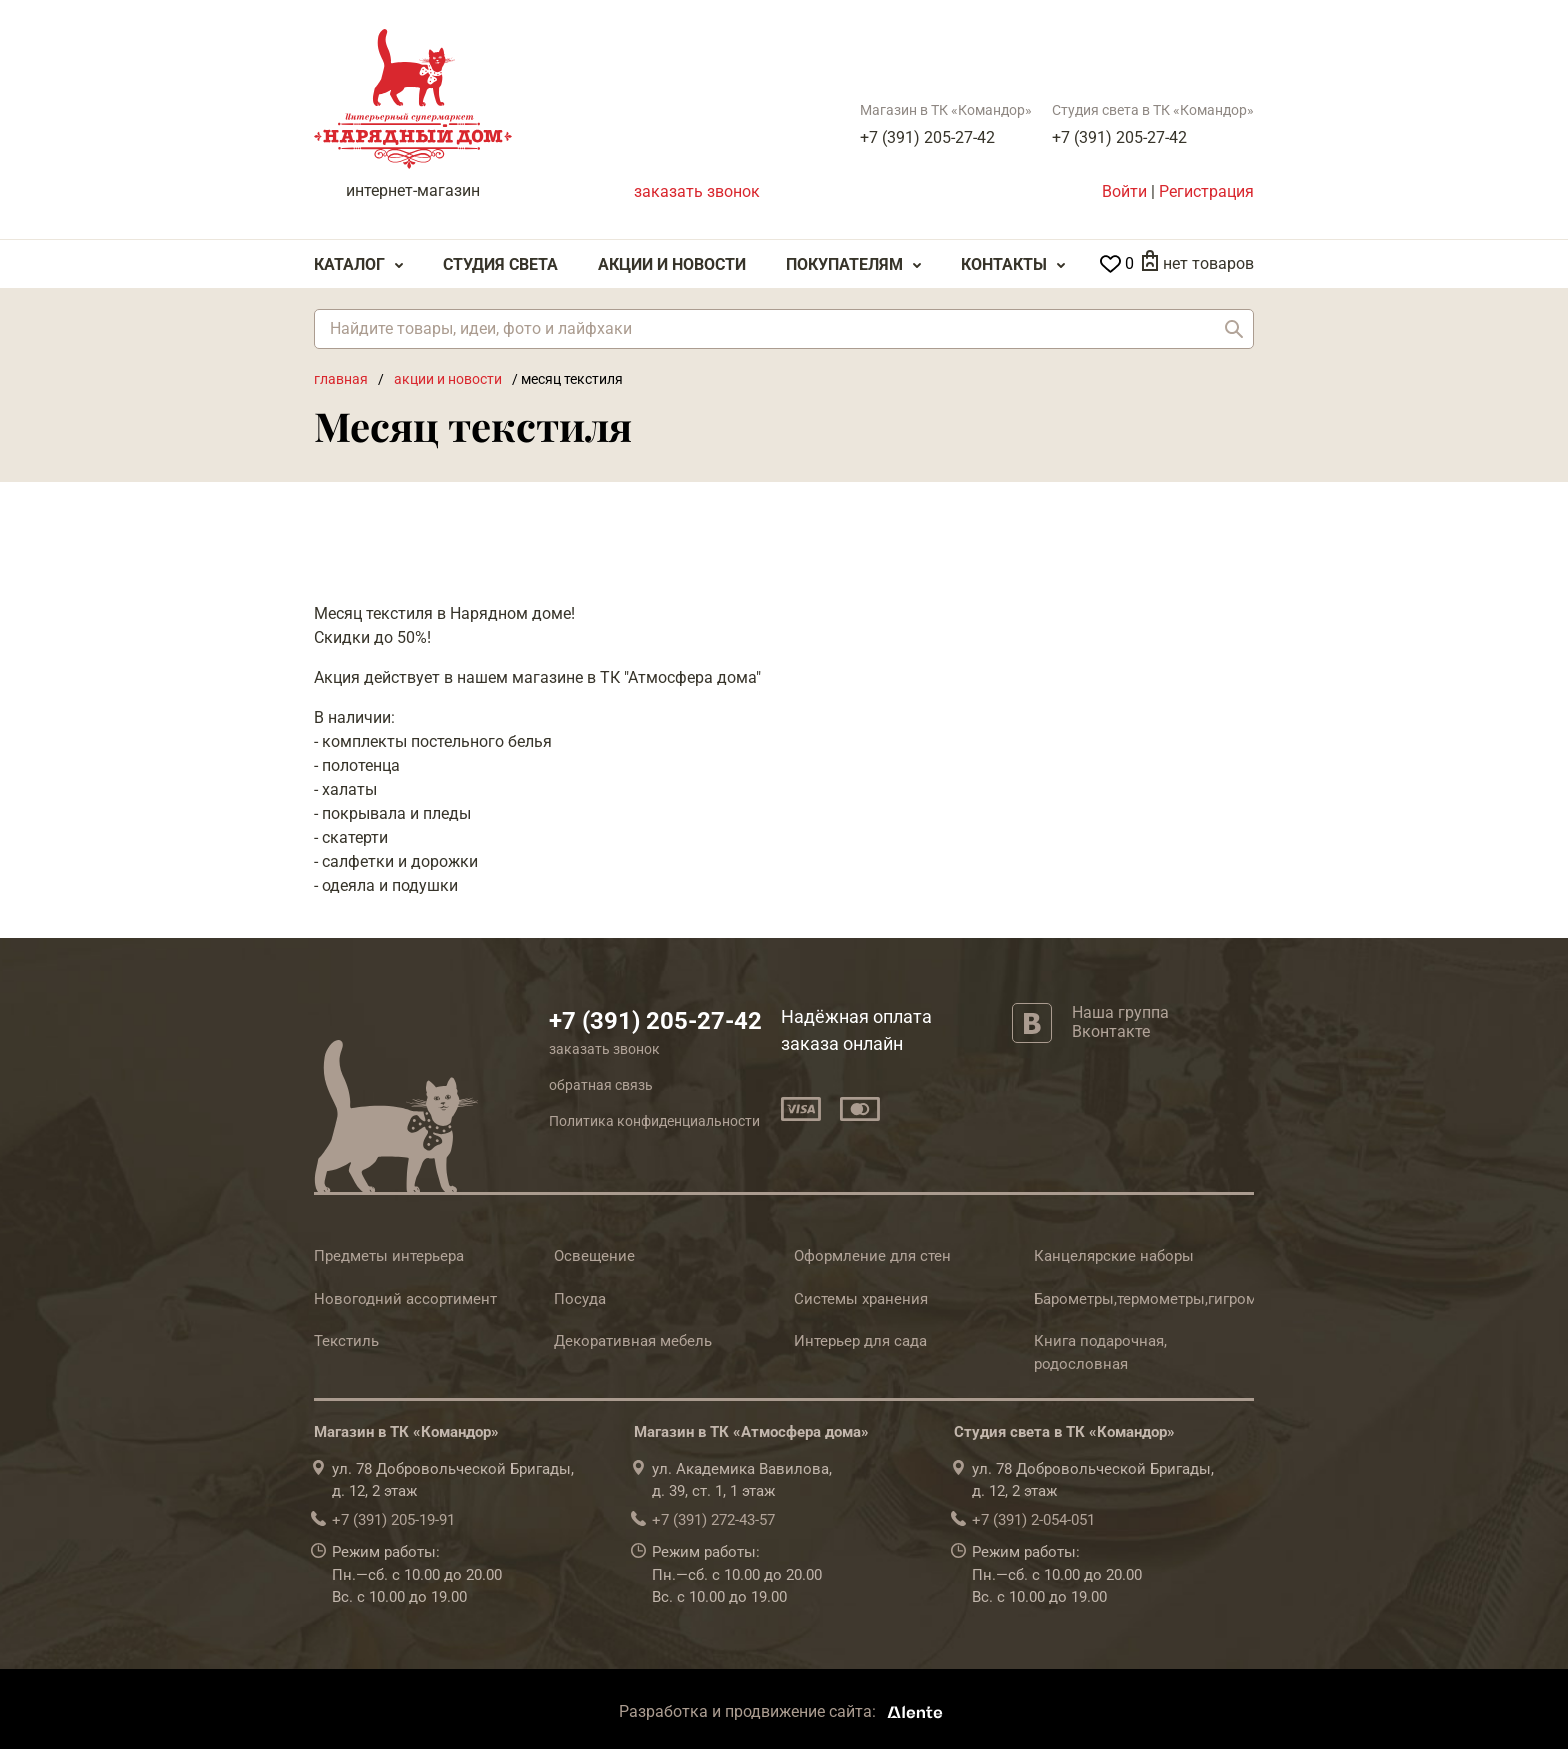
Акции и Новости (672, 264)
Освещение (594, 1256)
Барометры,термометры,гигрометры (1163, 1299)
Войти (1124, 191)
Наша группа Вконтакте (1120, 1022)
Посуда (580, 1299)
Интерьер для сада (860, 1341)
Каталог (349, 264)
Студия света (500, 264)
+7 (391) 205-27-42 (927, 137)
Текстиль (346, 1341)
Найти (1234, 329)
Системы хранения (861, 1299)
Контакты (1004, 264)
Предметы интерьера (389, 1256)
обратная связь (601, 1085)
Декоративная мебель (633, 1341)
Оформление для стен (872, 1256)
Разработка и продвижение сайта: (784, 1711)
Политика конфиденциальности (654, 1121)
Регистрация (1206, 191)
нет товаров (1208, 263)
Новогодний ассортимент (405, 1299)
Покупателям (844, 264)
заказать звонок (697, 191)
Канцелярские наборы (1114, 1256)
